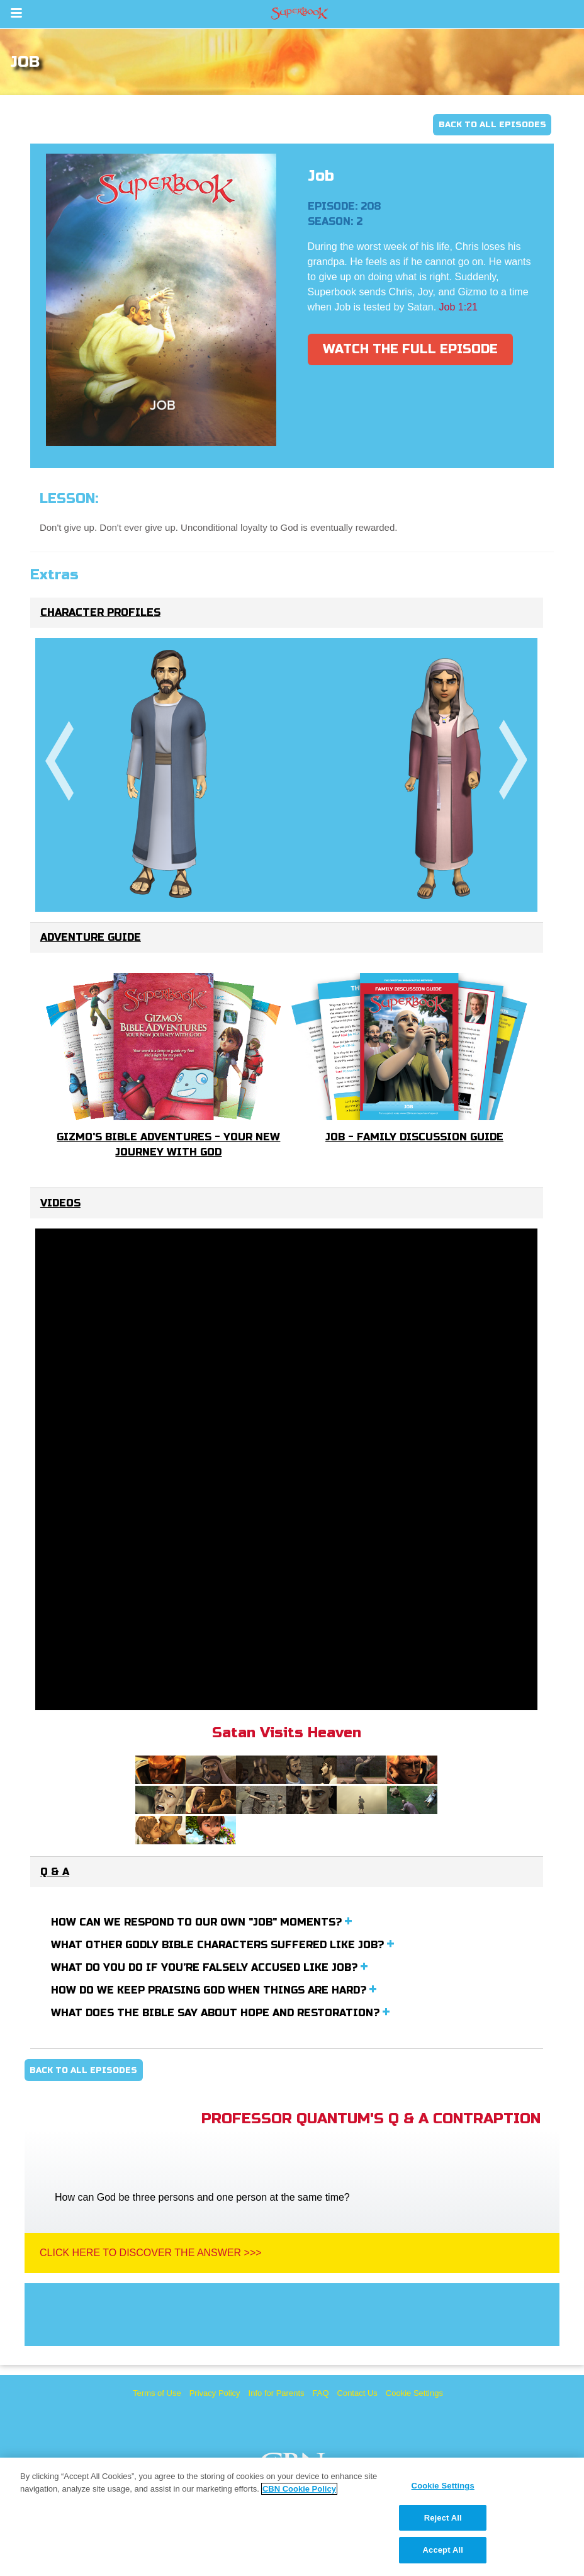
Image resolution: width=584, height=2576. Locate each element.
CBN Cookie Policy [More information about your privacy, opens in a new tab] (299, 2489)
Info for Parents (277, 2393)
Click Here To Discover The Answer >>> (151, 2252)
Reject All (443, 2517)
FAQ (321, 2393)
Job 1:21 (458, 307)
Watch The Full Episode (410, 349)
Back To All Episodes (492, 125)
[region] (292, 2517)
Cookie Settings (414, 2393)
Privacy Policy (214, 2393)
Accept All (443, 2550)
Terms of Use (157, 2393)
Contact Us (357, 2393)
